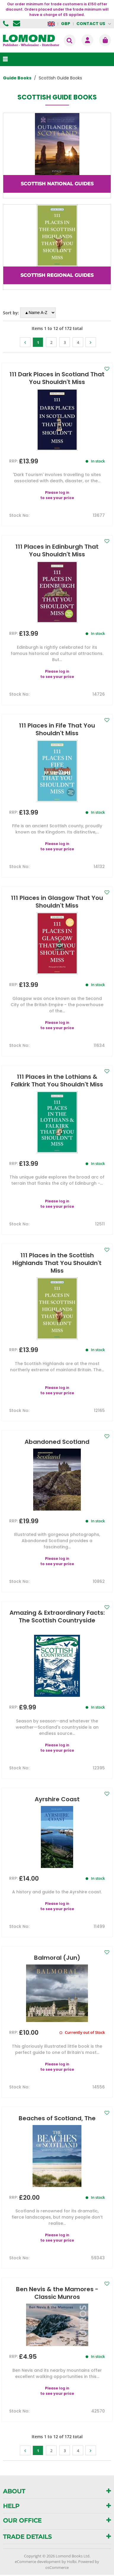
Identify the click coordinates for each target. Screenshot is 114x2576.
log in (64, 492)
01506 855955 (6, 23)
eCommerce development (38, 2561)
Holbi (71, 2561)
